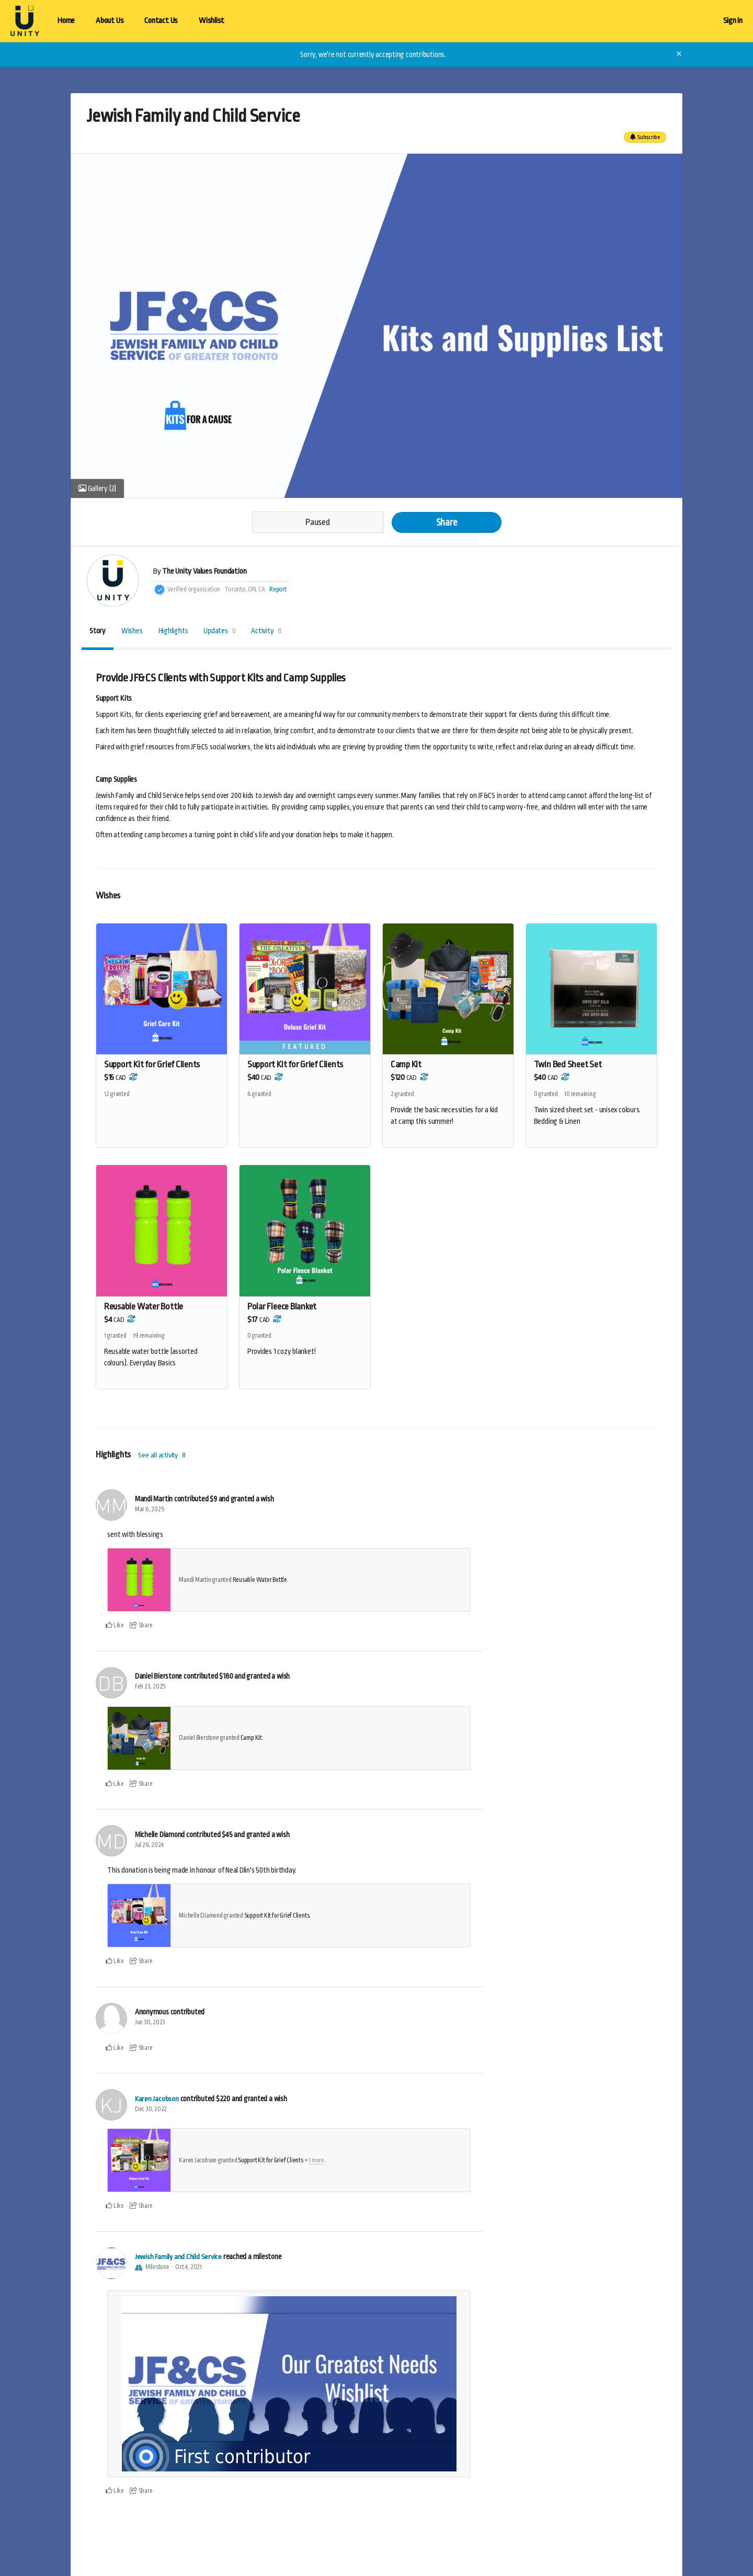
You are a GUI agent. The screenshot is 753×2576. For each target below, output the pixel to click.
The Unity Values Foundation (204, 571)
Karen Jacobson (157, 2099)
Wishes (132, 630)
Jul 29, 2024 (149, 1846)
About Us (109, 20)
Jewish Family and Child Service (179, 2257)
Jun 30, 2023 (150, 2023)
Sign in (733, 20)
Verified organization (193, 589)
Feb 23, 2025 (150, 1687)
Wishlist (211, 20)
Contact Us (161, 20)
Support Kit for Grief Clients (276, 1916)
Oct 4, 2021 (188, 2268)
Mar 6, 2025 (149, 1510)
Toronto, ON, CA (244, 589)
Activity (266, 630)
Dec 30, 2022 (151, 2110)
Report (278, 589)
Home (66, 20)
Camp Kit (251, 1738)
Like (115, 1626)
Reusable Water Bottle (260, 1581)
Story (97, 630)
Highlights (173, 630)
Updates (219, 630)
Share (446, 522)
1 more (316, 2161)
